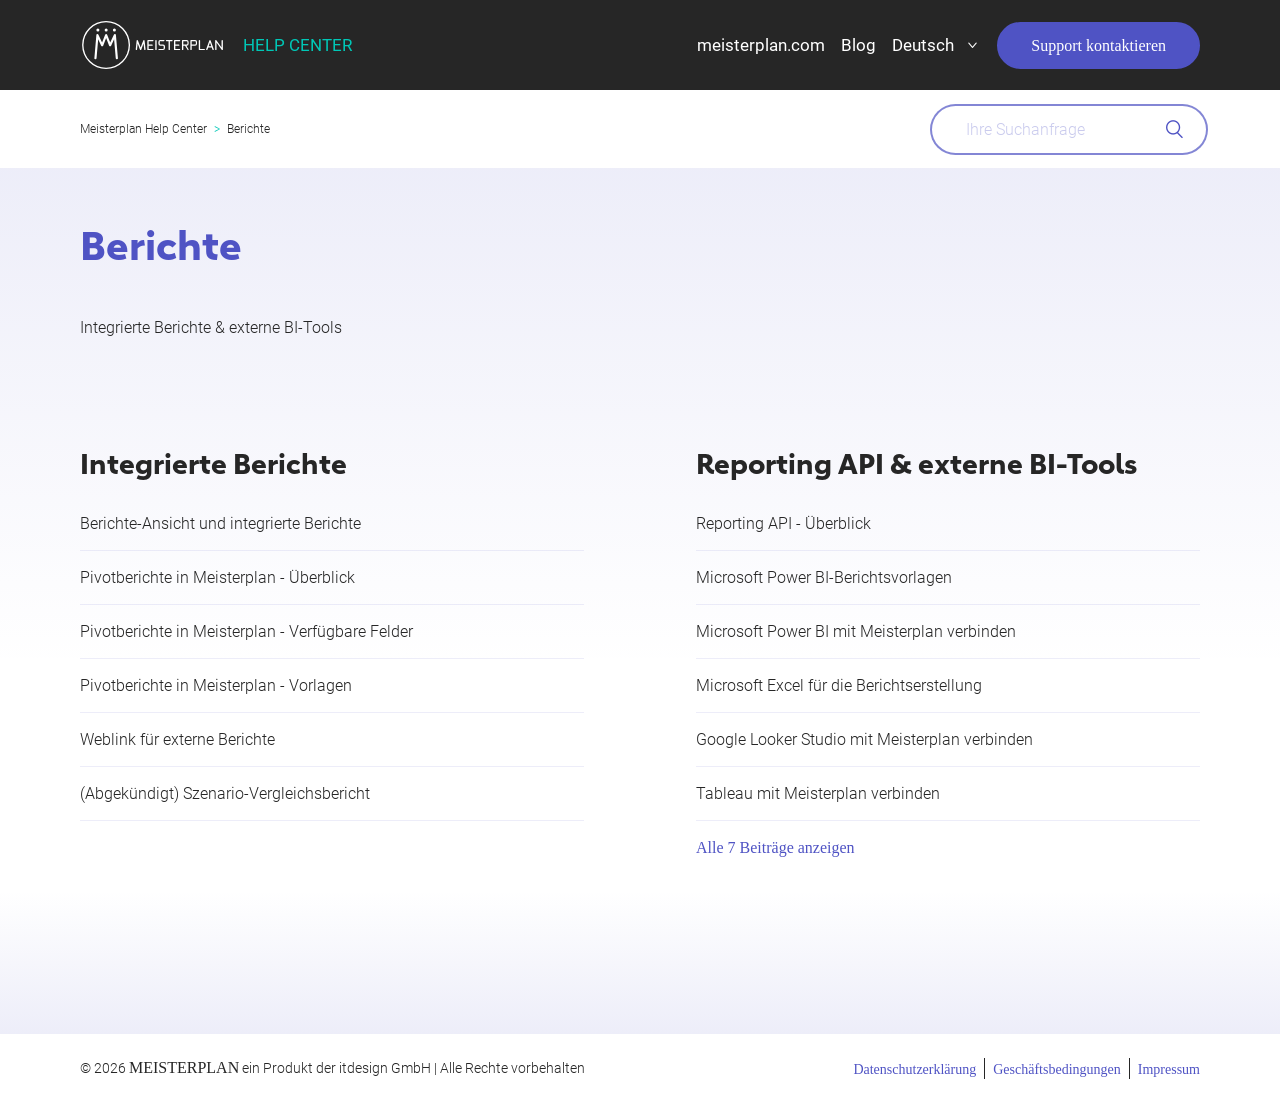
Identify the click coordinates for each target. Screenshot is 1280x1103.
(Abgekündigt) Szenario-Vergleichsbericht (225, 793)
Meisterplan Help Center (143, 129)
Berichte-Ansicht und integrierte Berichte (220, 523)
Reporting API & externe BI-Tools (916, 461)
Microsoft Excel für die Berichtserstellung (839, 685)
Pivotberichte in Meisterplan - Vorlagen (216, 685)
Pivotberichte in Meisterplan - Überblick (217, 577)
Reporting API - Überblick (783, 523)
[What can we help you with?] (1069, 129)
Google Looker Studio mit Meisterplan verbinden (864, 739)
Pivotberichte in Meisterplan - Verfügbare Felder (246, 631)
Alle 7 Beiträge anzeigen (775, 847)
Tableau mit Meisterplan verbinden (818, 793)
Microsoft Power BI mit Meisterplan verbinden (856, 631)
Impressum (1169, 1069)
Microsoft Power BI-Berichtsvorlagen (824, 577)
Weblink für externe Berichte (177, 739)
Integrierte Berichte (213, 461)
